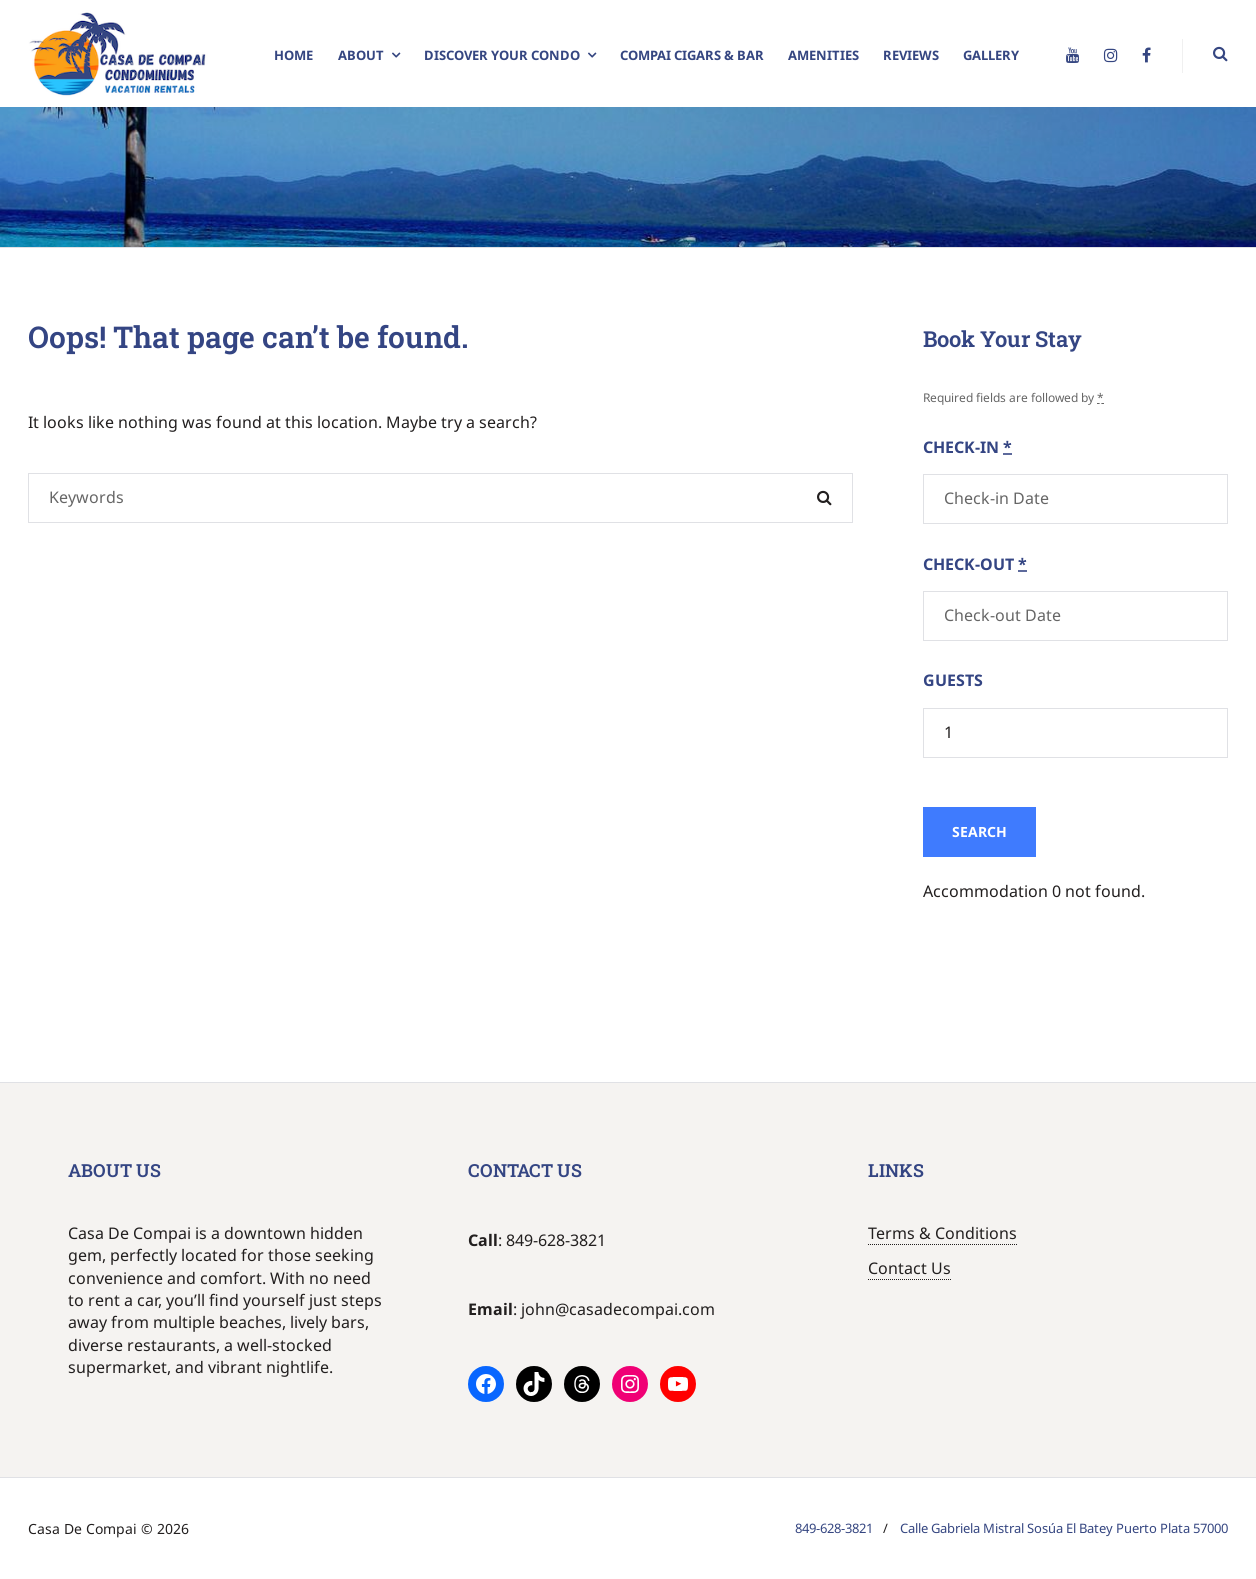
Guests (953, 680)
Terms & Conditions (942, 1233)
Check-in (967, 447)
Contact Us (909, 1268)
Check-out (975, 564)
